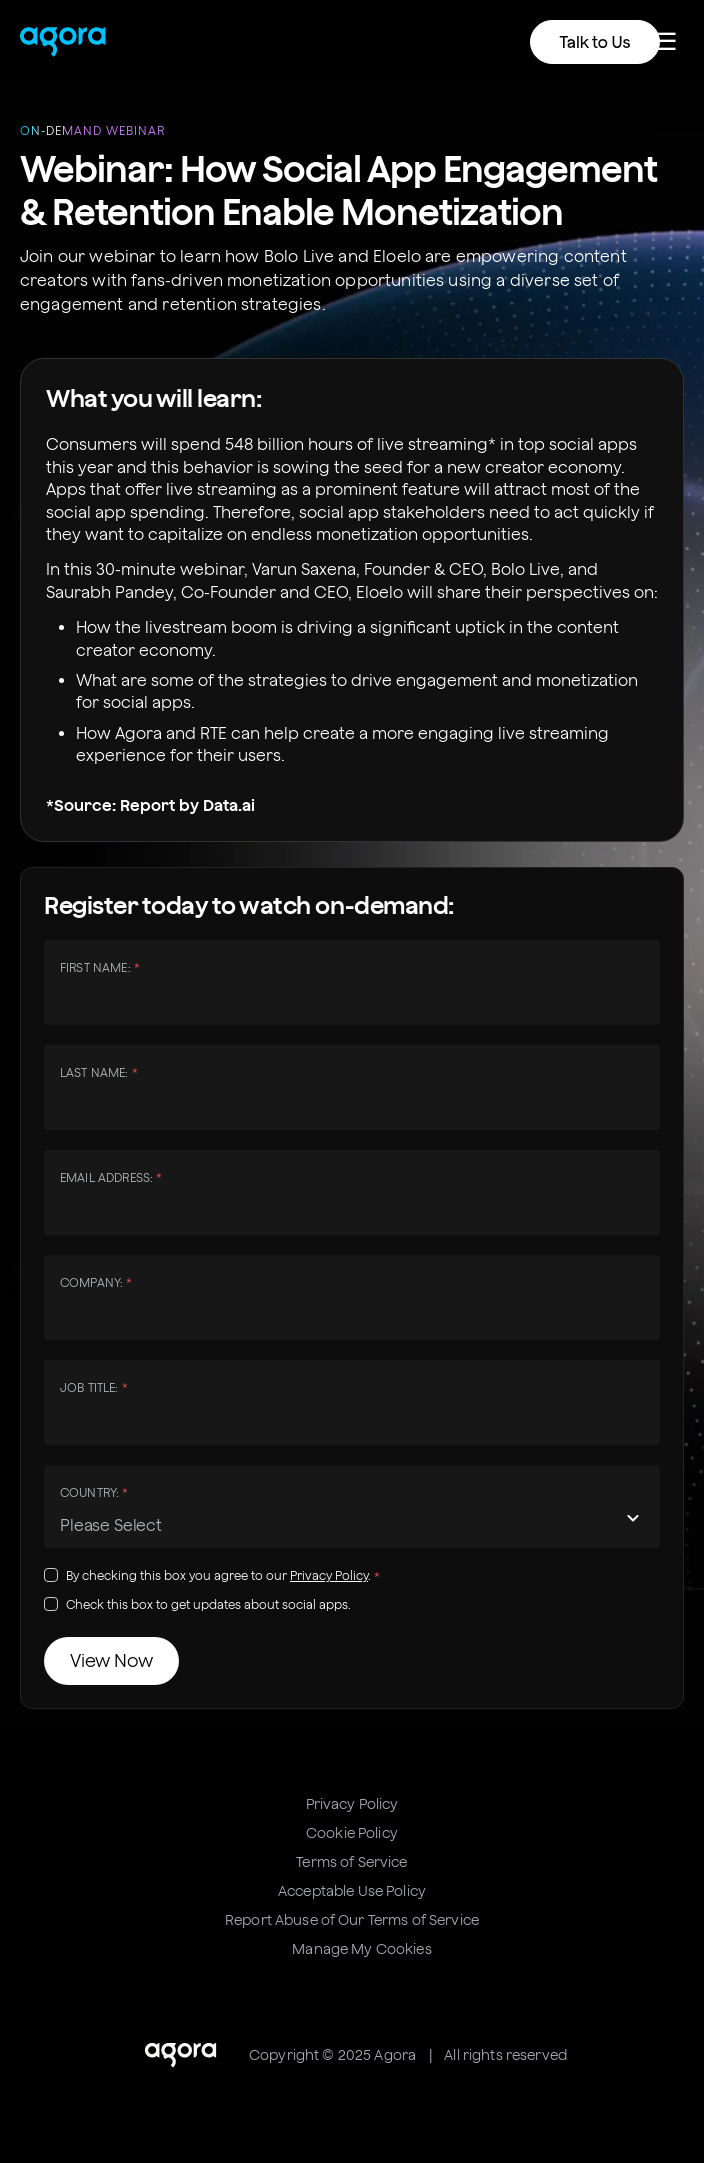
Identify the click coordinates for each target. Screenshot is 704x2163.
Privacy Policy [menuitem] (352, 1804)
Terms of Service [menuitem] (351, 1862)
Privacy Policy (329, 1575)
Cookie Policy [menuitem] (352, 1833)
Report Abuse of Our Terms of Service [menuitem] (352, 1920)
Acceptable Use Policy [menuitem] (352, 1891)
